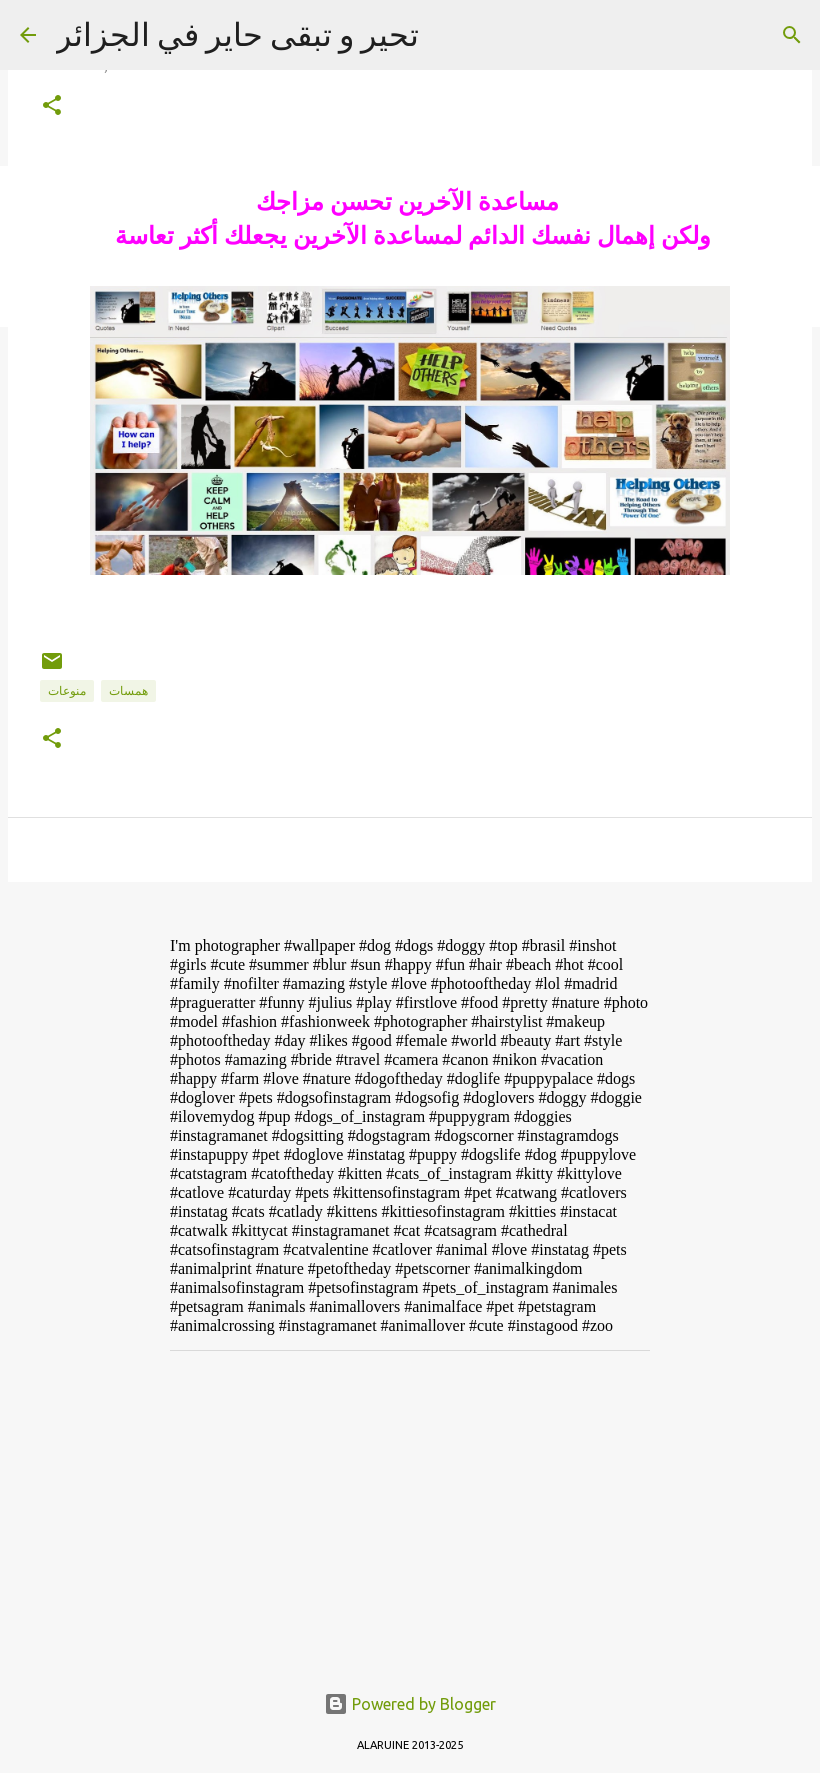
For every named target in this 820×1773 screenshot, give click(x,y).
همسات (128, 690)
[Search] (792, 35)
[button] (52, 106)
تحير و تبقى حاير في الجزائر (237, 34)
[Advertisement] (410, 1506)
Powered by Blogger (410, 1704)
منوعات (67, 690)
